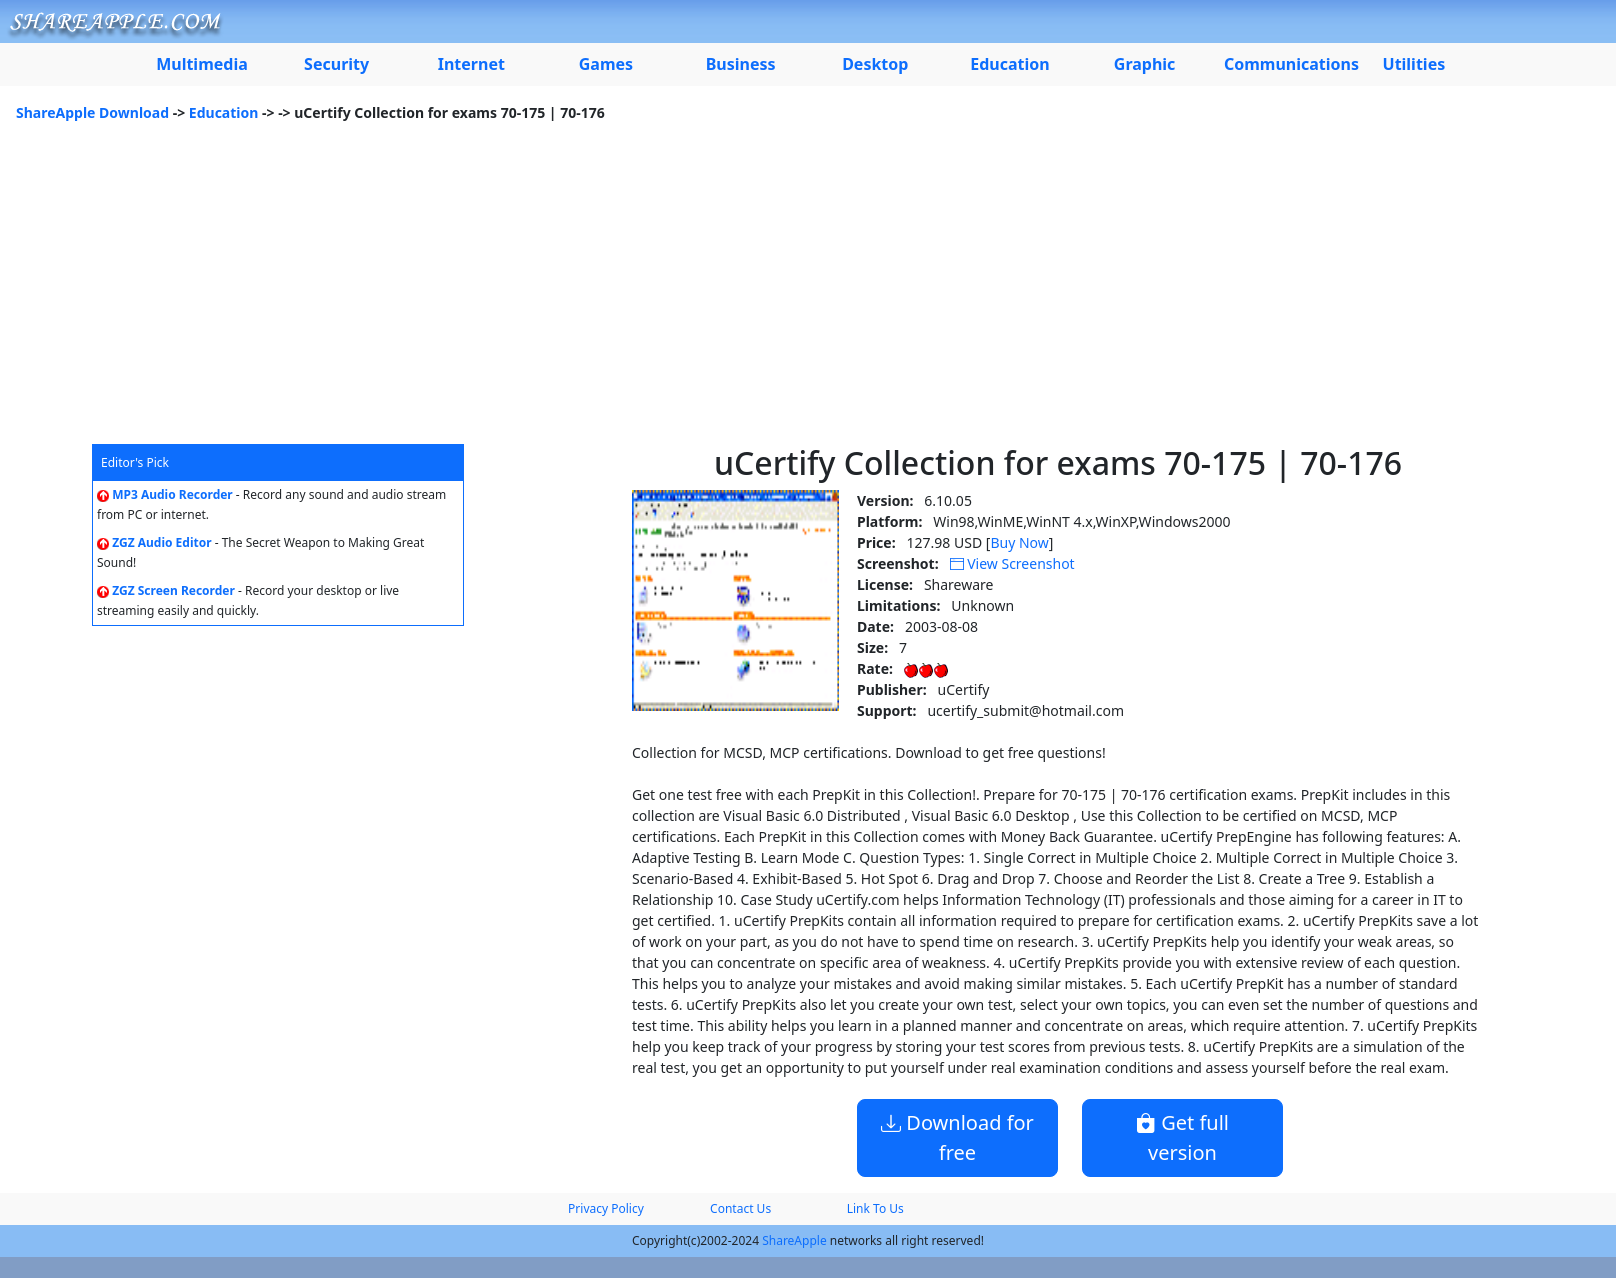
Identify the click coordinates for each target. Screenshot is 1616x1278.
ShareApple (794, 1240)
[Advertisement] (808, 294)
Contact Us (740, 1208)
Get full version (1182, 1137)
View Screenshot (1012, 563)
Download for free (957, 1137)
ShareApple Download (92, 112)
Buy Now (1019, 542)
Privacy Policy (606, 1208)
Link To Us (875, 1208)
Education (224, 112)
